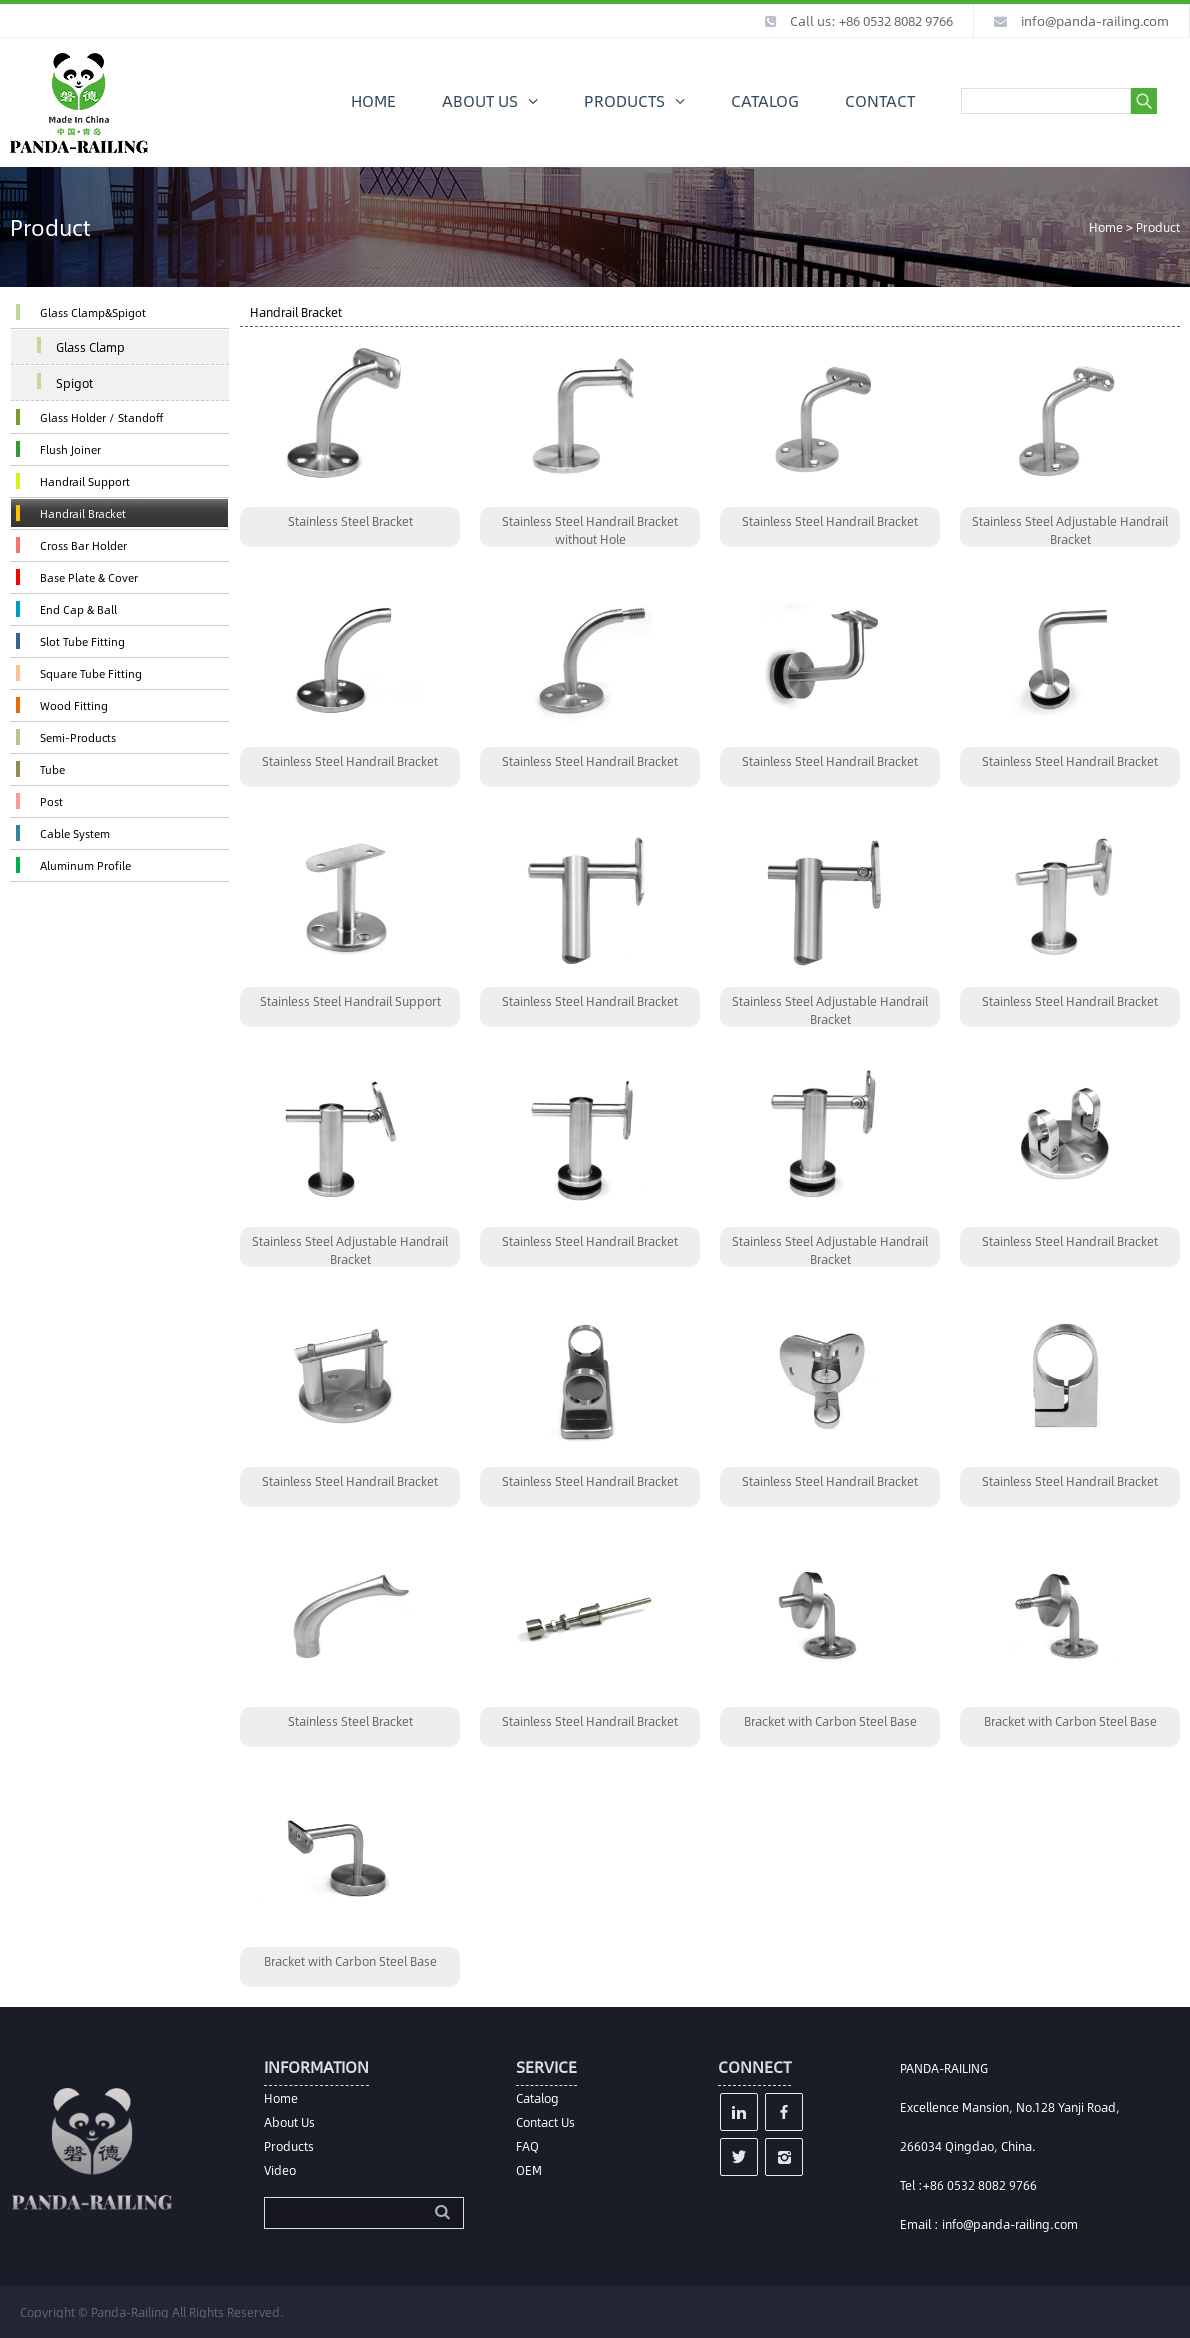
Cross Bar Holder (83, 545)
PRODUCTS (624, 100)
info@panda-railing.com (1095, 21)
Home (1106, 227)
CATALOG (765, 100)
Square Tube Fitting (91, 673)
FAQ (527, 2146)
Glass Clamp (90, 347)
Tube (52, 769)
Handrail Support (85, 481)
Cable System (75, 833)
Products (289, 2146)
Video (280, 2170)
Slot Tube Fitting (82, 641)
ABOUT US (480, 100)
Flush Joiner (70, 449)
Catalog (537, 2098)
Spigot (74, 383)
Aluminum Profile (85, 865)
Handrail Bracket (83, 513)
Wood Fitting (74, 705)
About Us (289, 2122)
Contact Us (545, 2122)
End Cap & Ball (78, 609)
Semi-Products (78, 737)
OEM (529, 2170)
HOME (373, 100)
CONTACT (880, 100)
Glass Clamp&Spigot (93, 312)
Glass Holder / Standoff (101, 417)
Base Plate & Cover (89, 577)
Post (51, 801)
